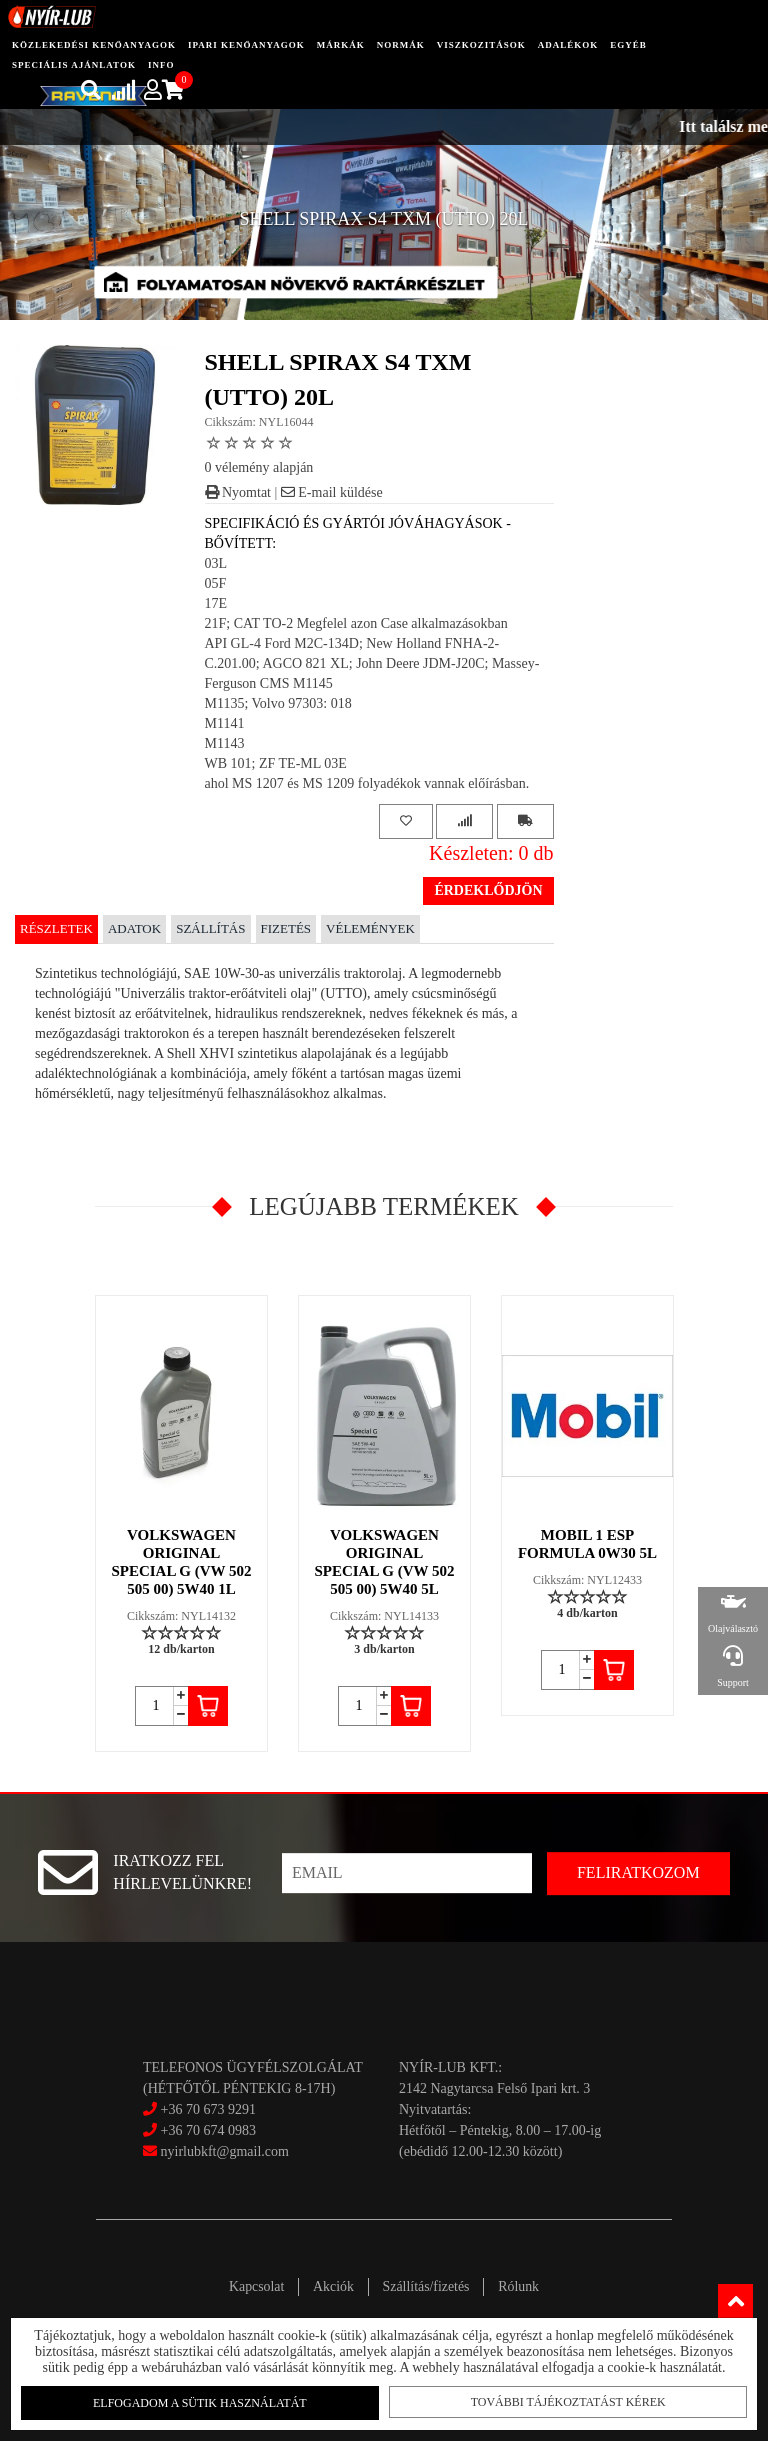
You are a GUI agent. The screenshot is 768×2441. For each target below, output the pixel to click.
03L (216, 563)
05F (216, 583)
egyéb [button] (628, 45)
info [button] (161, 65)
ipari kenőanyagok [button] (246, 45)
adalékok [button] (568, 45)
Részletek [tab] (56, 928)
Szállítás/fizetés (428, 2286)
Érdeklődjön (488, 890)
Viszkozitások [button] (481, 45)
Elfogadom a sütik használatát (203, 2403)
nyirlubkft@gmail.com (216, 2151)
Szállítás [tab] (210, 928)
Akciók (331, 2286)
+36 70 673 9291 (208, 2109)
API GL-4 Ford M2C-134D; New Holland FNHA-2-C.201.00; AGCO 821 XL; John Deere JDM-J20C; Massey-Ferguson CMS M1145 (372, 663)
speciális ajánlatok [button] (74, 65)
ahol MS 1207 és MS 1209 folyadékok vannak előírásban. (367, 783)
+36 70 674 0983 (208, 2130)
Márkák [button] (341, 45)
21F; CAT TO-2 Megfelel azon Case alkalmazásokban (356, 623)
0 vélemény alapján (259, 467)
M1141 (225, 723)
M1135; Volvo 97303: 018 (278, 703)
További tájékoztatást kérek (565, 2402)
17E (216, 603)
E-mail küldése (332, 492)
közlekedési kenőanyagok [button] (94, 45)
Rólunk (522, 2286)
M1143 (225, 743)
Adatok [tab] (134, 928)
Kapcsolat (252, 2286)
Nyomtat (238, 492)
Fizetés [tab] (286, 928)
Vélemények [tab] (370, 928)
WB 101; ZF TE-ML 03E (276, 763)
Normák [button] (401, 45)
